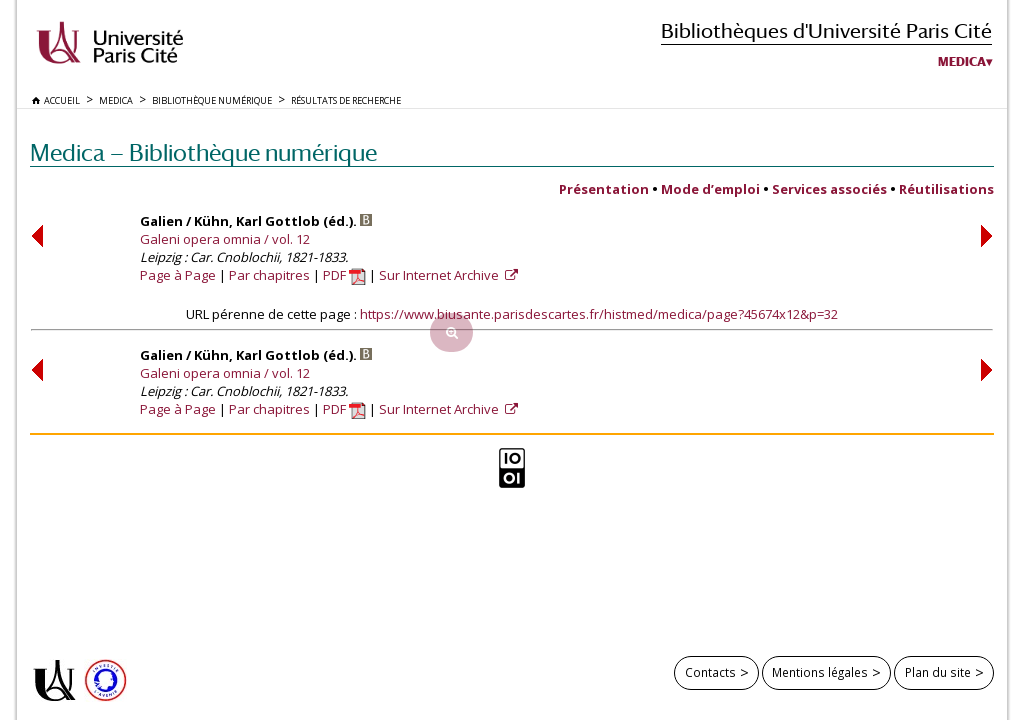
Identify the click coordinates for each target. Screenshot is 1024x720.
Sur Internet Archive (440, 275)
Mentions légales (820, 672)
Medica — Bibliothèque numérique (203, 152)
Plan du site (938, 672)
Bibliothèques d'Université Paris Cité (826, 30)
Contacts (710, 672)
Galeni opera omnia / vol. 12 (225, 239)
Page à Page (178, 275)
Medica (962, 62)
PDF (344, 275)
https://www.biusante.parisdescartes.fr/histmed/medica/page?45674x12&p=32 (599, 314)
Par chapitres (269, 275)
